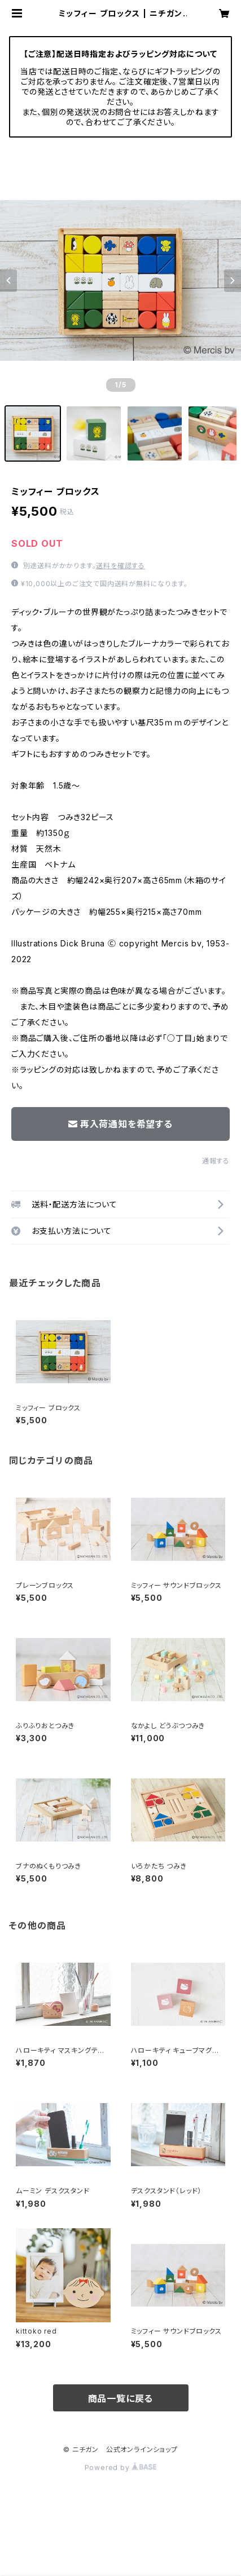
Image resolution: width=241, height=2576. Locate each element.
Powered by (121, 2467)
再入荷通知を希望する (120, 1124)
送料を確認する (120, 565)
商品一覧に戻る (121, 2398)
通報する (216, 1161)
